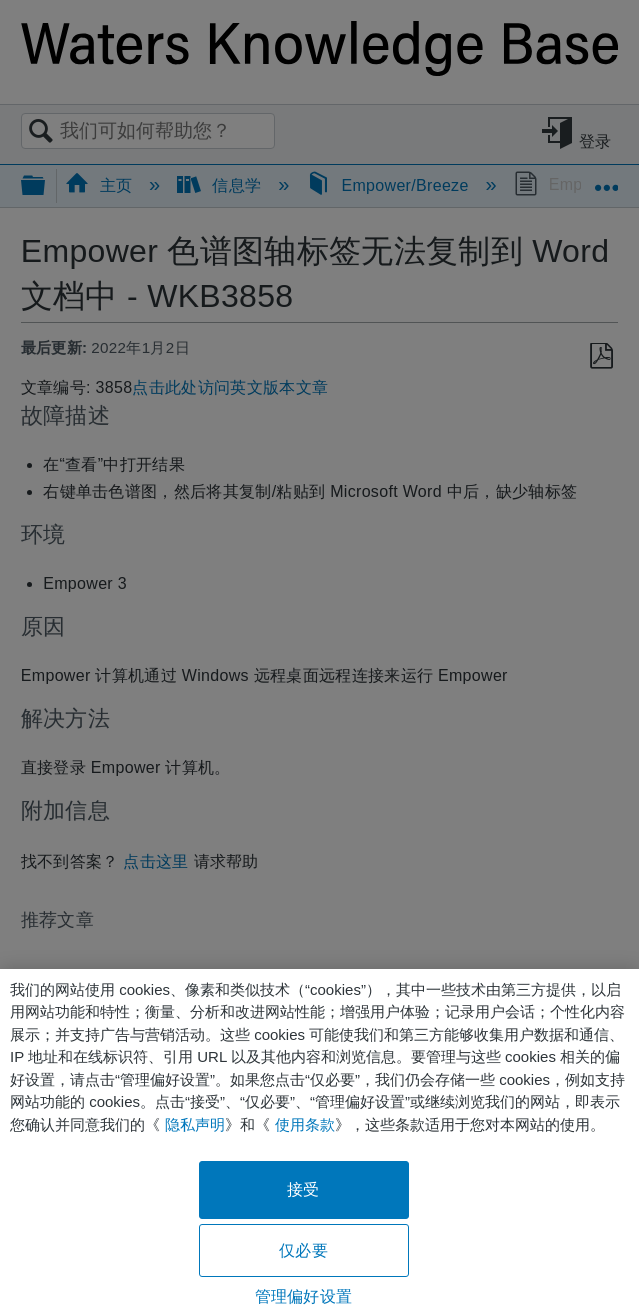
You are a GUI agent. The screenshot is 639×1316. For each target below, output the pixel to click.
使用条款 (305, 1124)
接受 (303, 1189)
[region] (319, 1142)
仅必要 (303, 1250)
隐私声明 (195, 1124)
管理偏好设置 (303, 1296)
